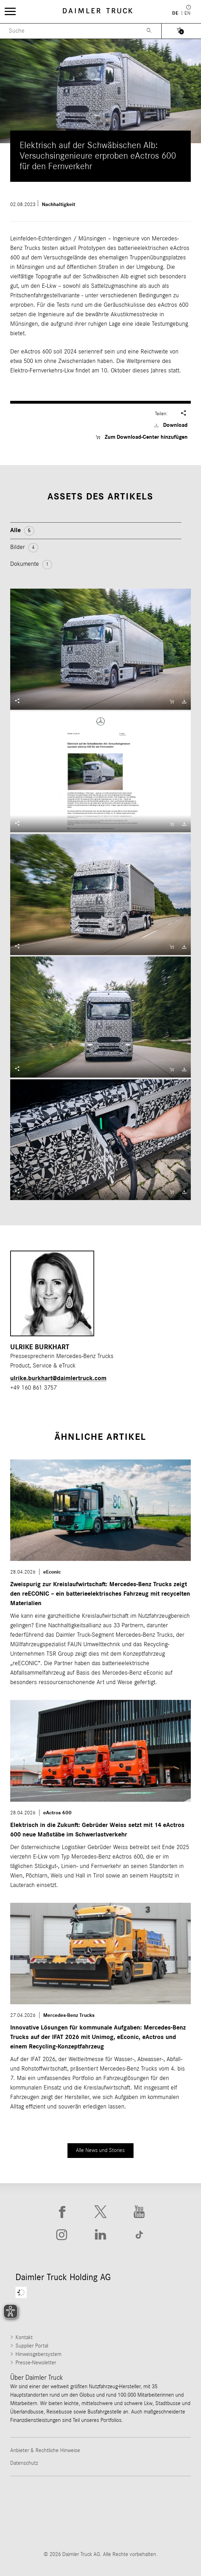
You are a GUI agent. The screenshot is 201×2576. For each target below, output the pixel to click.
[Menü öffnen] (10, 11)
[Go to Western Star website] (156, 2499)
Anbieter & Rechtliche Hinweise (45, 2450)
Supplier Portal (31, 2346)
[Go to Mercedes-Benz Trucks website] (44, 2526)
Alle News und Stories (100, 2150)
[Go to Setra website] (156, 2526)
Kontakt (24, 2337)
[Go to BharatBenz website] (100, 2526)
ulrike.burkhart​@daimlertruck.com (58, 1378)
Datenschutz (24, 2463)
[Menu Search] (68, 31)
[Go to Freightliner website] (44, 2499)
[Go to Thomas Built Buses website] (100, 2499)
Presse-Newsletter (35, 2362)
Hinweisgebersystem (38, 2354)
